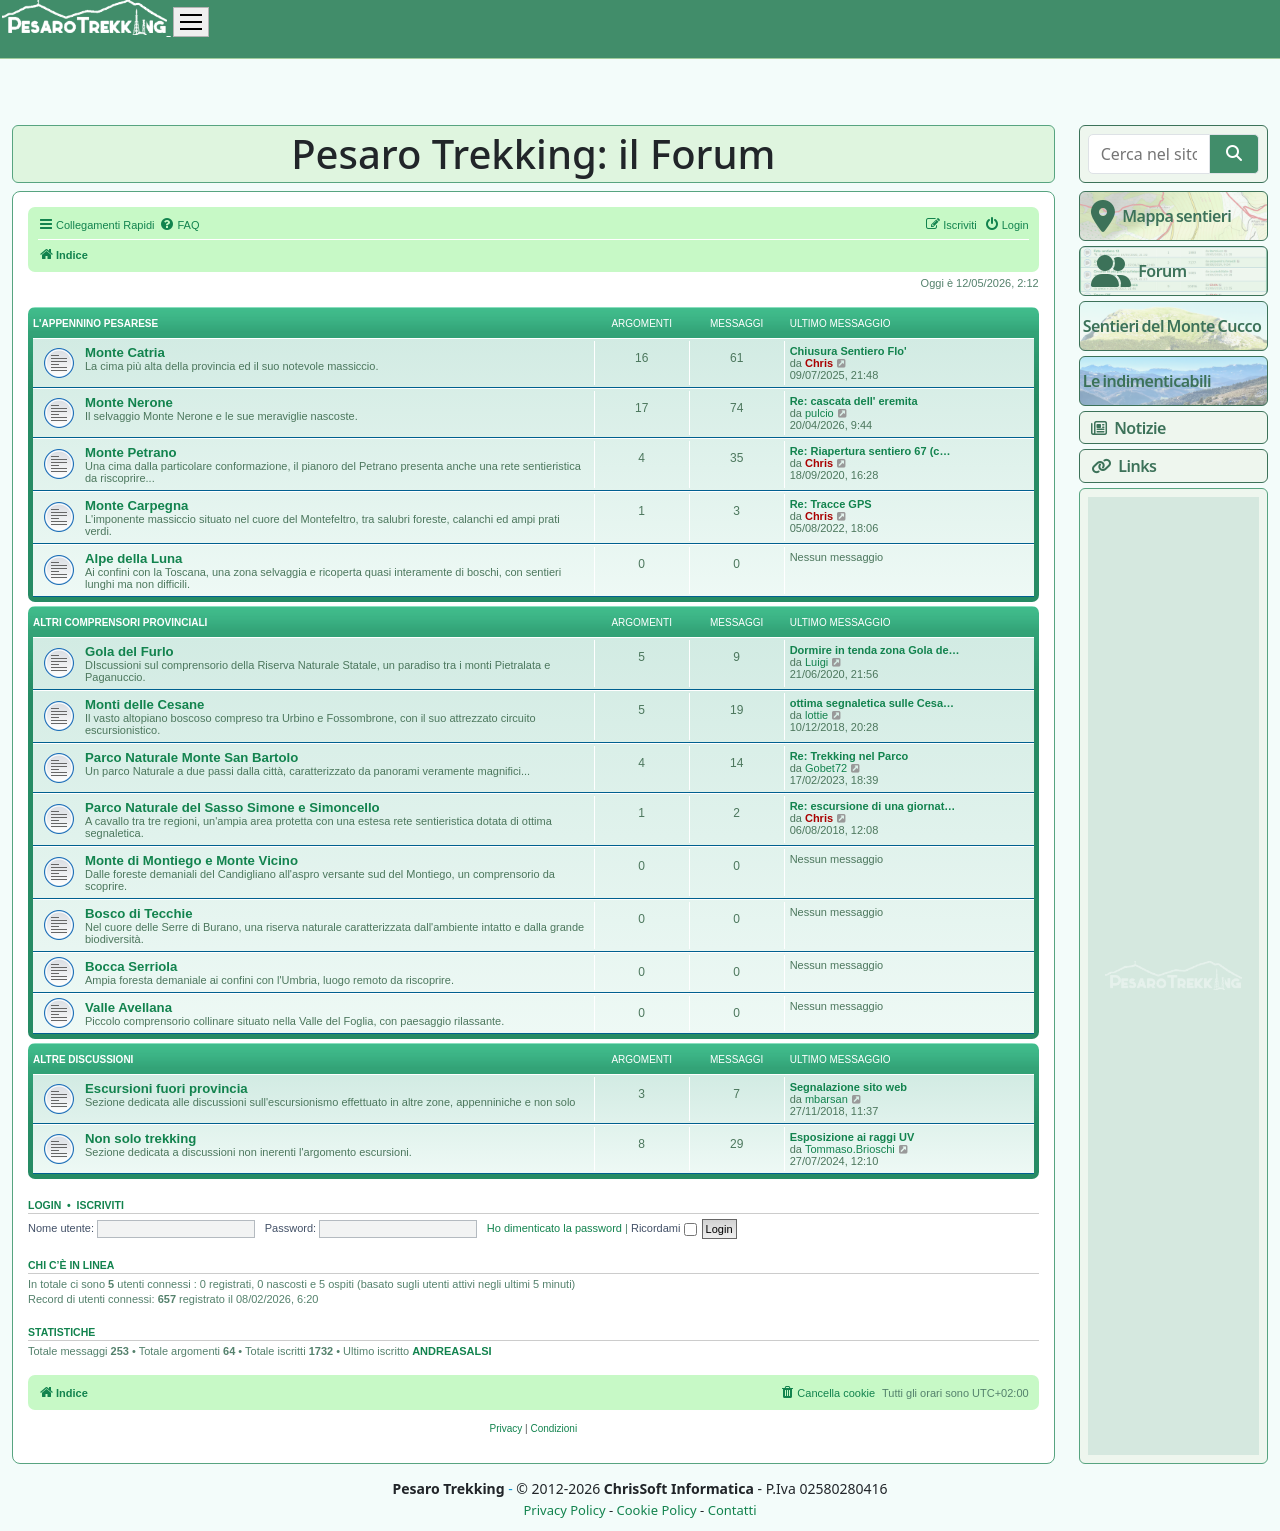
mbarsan (826, 1099)
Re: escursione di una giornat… (873, 806)
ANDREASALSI (451, 1351)
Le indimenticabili (1147, 381)
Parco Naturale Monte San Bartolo (191, 757)
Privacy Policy (564, 1510)
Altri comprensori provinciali (120, 622)
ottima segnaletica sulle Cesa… (872, 703)
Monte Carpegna (136, 505)
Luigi (816, 662)
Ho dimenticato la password (554, 1228)
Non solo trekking (140, 1138)
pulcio (819, 413)
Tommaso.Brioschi (850, 1149)
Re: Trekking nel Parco (849, 756)
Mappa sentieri (1157, 216)
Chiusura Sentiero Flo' (848, 351)
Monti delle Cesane (144, 704)
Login (44, 1205)
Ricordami (664, 1228)
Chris (819, 363)
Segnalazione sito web (848, 1087)
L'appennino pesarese (95, 323)
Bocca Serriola (131, 966)
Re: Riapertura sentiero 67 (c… (870, 451)
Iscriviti (100, 1205)
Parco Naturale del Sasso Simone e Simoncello (232, 807)
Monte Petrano (131, 452)
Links (1120, 466)
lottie (816, 715)
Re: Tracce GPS (831, 504)
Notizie (1124, 428)
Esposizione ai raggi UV (852, 1137)
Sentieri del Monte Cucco (1172, 326)
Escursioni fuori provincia (166, 1088)
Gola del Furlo (129, 651)
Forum (1135, 271)
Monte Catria (125, 352)
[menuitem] (179, 225)
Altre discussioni (83, 1059)
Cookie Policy (656, 1510)
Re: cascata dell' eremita (854, 401)
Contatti (732, 1510)
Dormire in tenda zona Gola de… (875, 650)
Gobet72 (826, 768)
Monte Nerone (129, 402)
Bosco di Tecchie (138, 913)
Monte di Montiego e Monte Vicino (191, 860)
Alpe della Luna (133, 558)
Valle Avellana (128, 1007)
